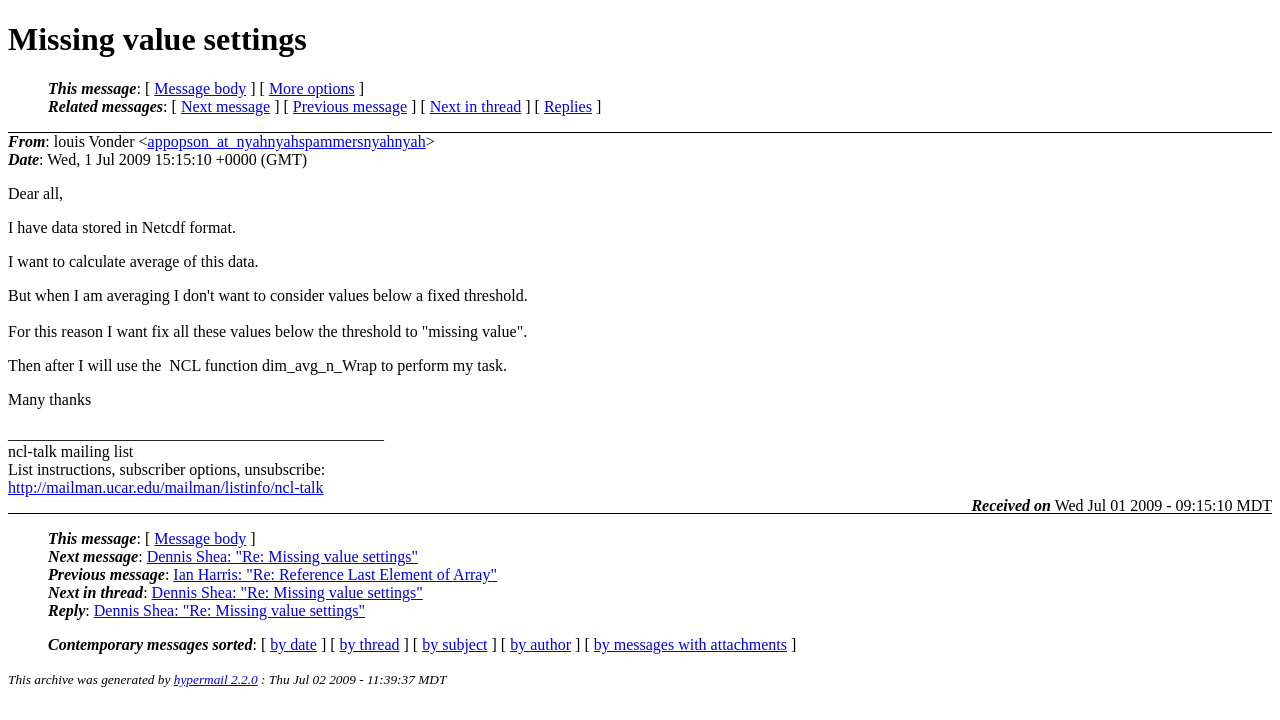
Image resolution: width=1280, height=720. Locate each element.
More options (312, 88)
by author (540, 644)
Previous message (350, 106)
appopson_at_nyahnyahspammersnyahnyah (287, 141)
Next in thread (476, 106)
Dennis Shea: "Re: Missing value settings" (282, 556)
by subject (454, 644)
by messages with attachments (690, 644)
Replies (568, 106)
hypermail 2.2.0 (216, 679)
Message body (200, 88)
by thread (370, 644)
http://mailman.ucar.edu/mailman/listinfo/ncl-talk (165, 487)
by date (293, 644)
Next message (225, 106)
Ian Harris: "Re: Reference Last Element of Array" (335, 574)
